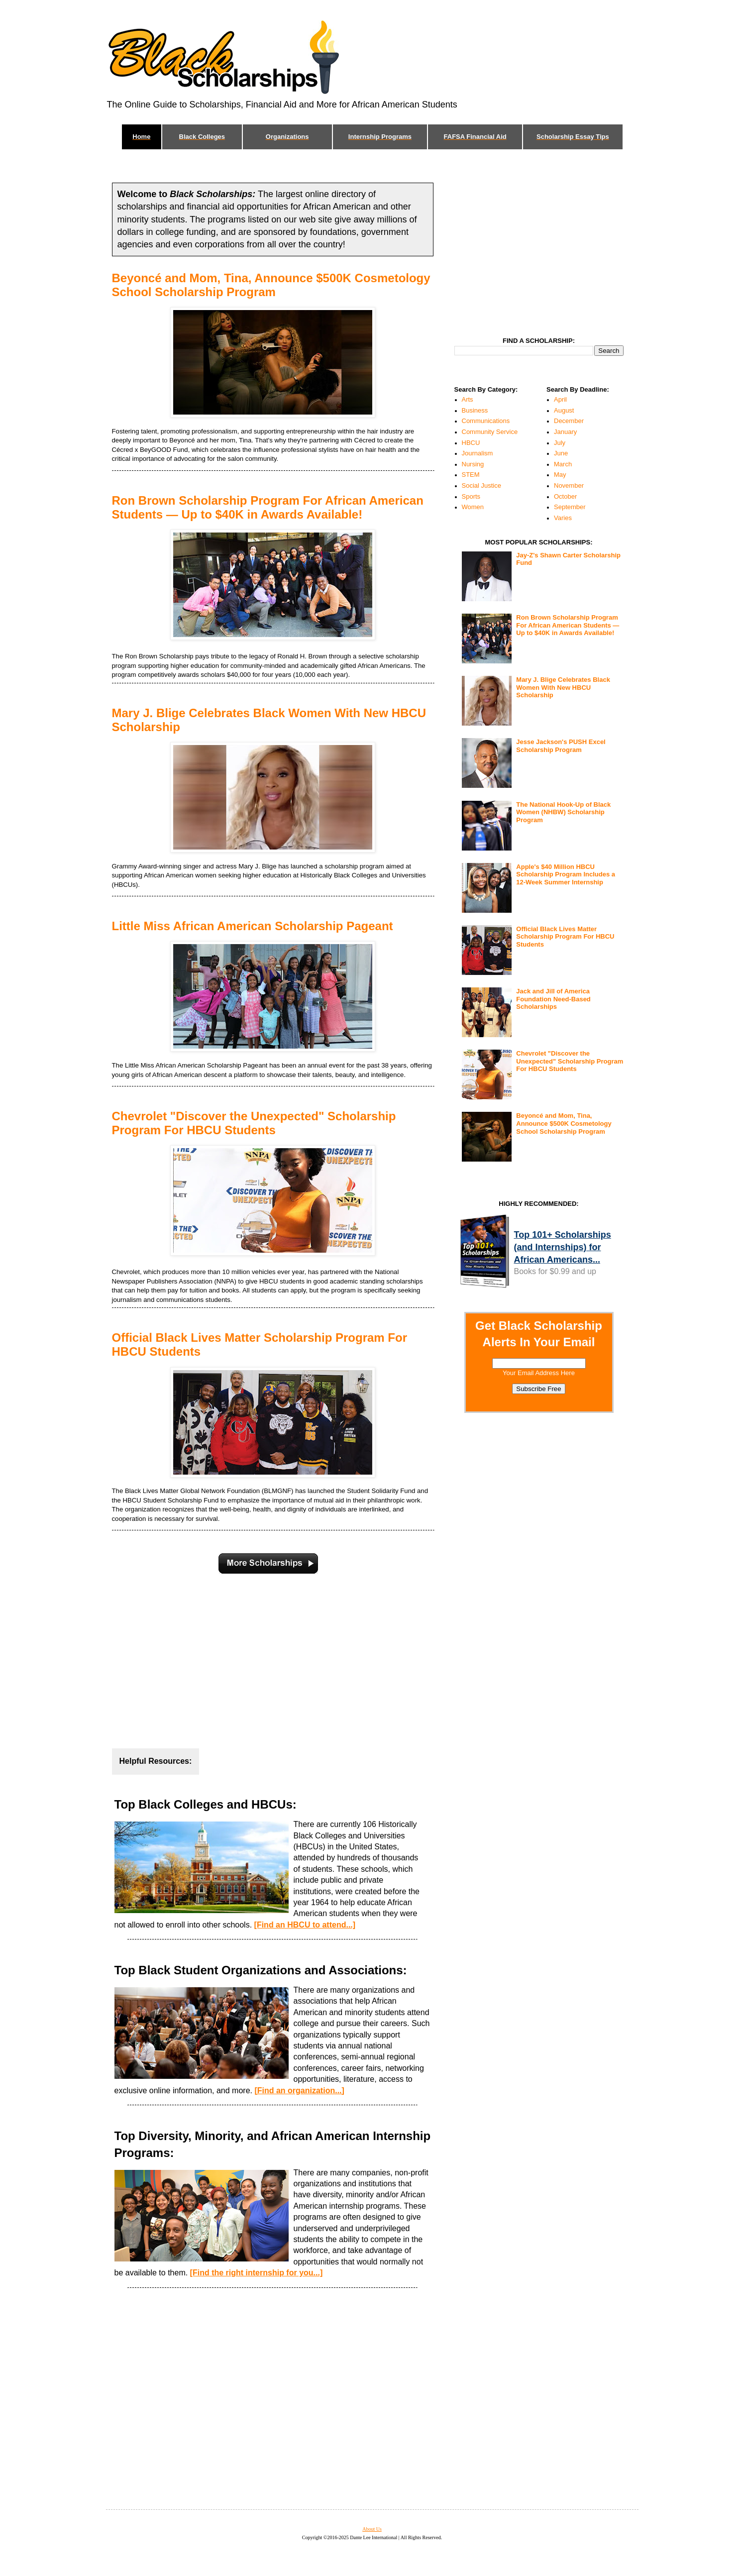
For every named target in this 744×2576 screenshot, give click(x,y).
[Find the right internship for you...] (256, 2272)
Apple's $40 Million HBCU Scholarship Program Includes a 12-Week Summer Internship (565, 874)
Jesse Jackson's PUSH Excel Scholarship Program (560, 745)
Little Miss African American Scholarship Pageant (252, 926)
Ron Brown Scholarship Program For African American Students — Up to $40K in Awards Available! (268, 507)
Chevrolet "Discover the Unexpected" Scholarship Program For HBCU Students (254, 1123)
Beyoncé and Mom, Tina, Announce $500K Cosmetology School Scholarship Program (271, 285)
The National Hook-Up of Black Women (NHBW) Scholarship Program (563, 812)
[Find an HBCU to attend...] (305, 1925)
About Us (372, 2529)
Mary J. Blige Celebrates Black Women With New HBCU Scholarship (563, 687)
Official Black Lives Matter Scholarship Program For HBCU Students (565, 936)
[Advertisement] (272, 1658)
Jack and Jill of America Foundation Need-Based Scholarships (553, 998)
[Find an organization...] (299, 2090)
